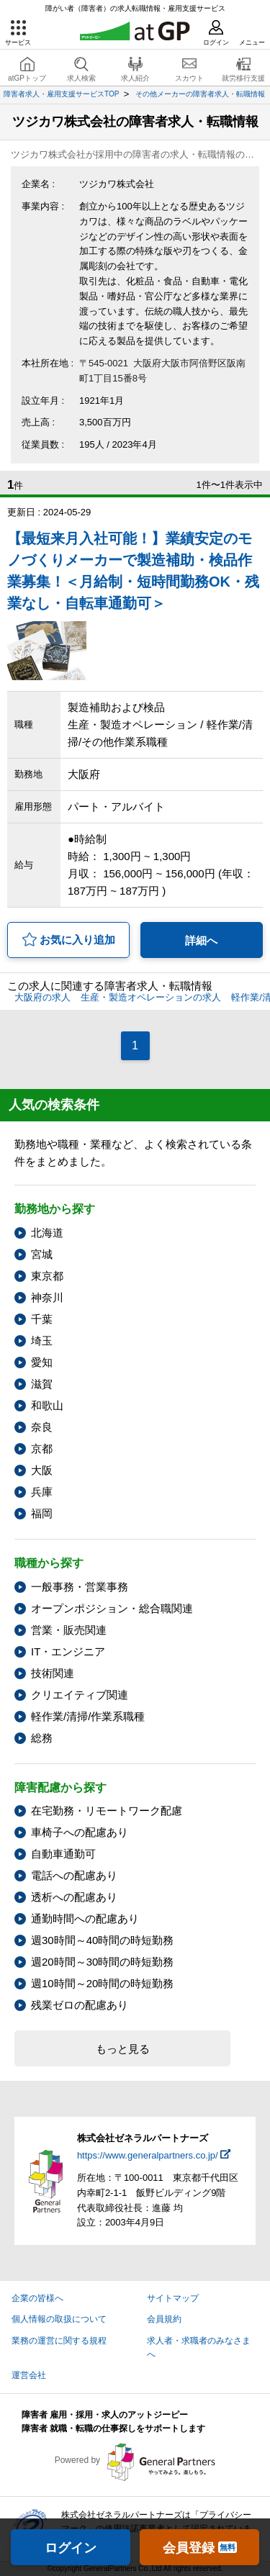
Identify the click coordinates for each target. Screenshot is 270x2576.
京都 (42, 1448)
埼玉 (42, 1340)
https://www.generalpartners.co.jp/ (147, 2155)
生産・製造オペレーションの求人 (151, 997)
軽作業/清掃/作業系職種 (88, 1716)
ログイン (70, 2548)
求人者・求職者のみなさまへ (199, 2347)
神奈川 (47, 1297)
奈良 (42, 1427)
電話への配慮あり (74, 1875)
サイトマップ (173, 2298)
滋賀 (42, 1384)
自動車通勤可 (63, 1854)
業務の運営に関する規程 (59, 2341)
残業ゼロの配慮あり (79, 2005)
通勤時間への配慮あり (85, 1918)
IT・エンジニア (68, 1651)
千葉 (42, 1319)
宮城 (42, 1254)
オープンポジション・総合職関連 (112, 1608)
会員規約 (164, 2319)
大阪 (42, 1470)
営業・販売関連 (69, 1630)
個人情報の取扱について (59, 2319)
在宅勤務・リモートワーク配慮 (106, 1810)
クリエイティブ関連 (79, 1695)
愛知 (42, 1362)
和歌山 (47, 1405)
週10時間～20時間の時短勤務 (102, 1983)
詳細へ (201, 940)
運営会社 (29, 2375)
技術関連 (52, 1673)
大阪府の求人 (42, 997)
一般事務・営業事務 (79, 1587)
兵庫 (42, 1492)
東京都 (47, 1276)
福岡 (42, 1513)
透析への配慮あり (74, 1897)
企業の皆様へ (37, 2298)
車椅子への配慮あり (79, 1832)
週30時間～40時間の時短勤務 (102, 1940)
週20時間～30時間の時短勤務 (102, 1962)
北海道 (47, 1232)
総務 (42, 1738)
